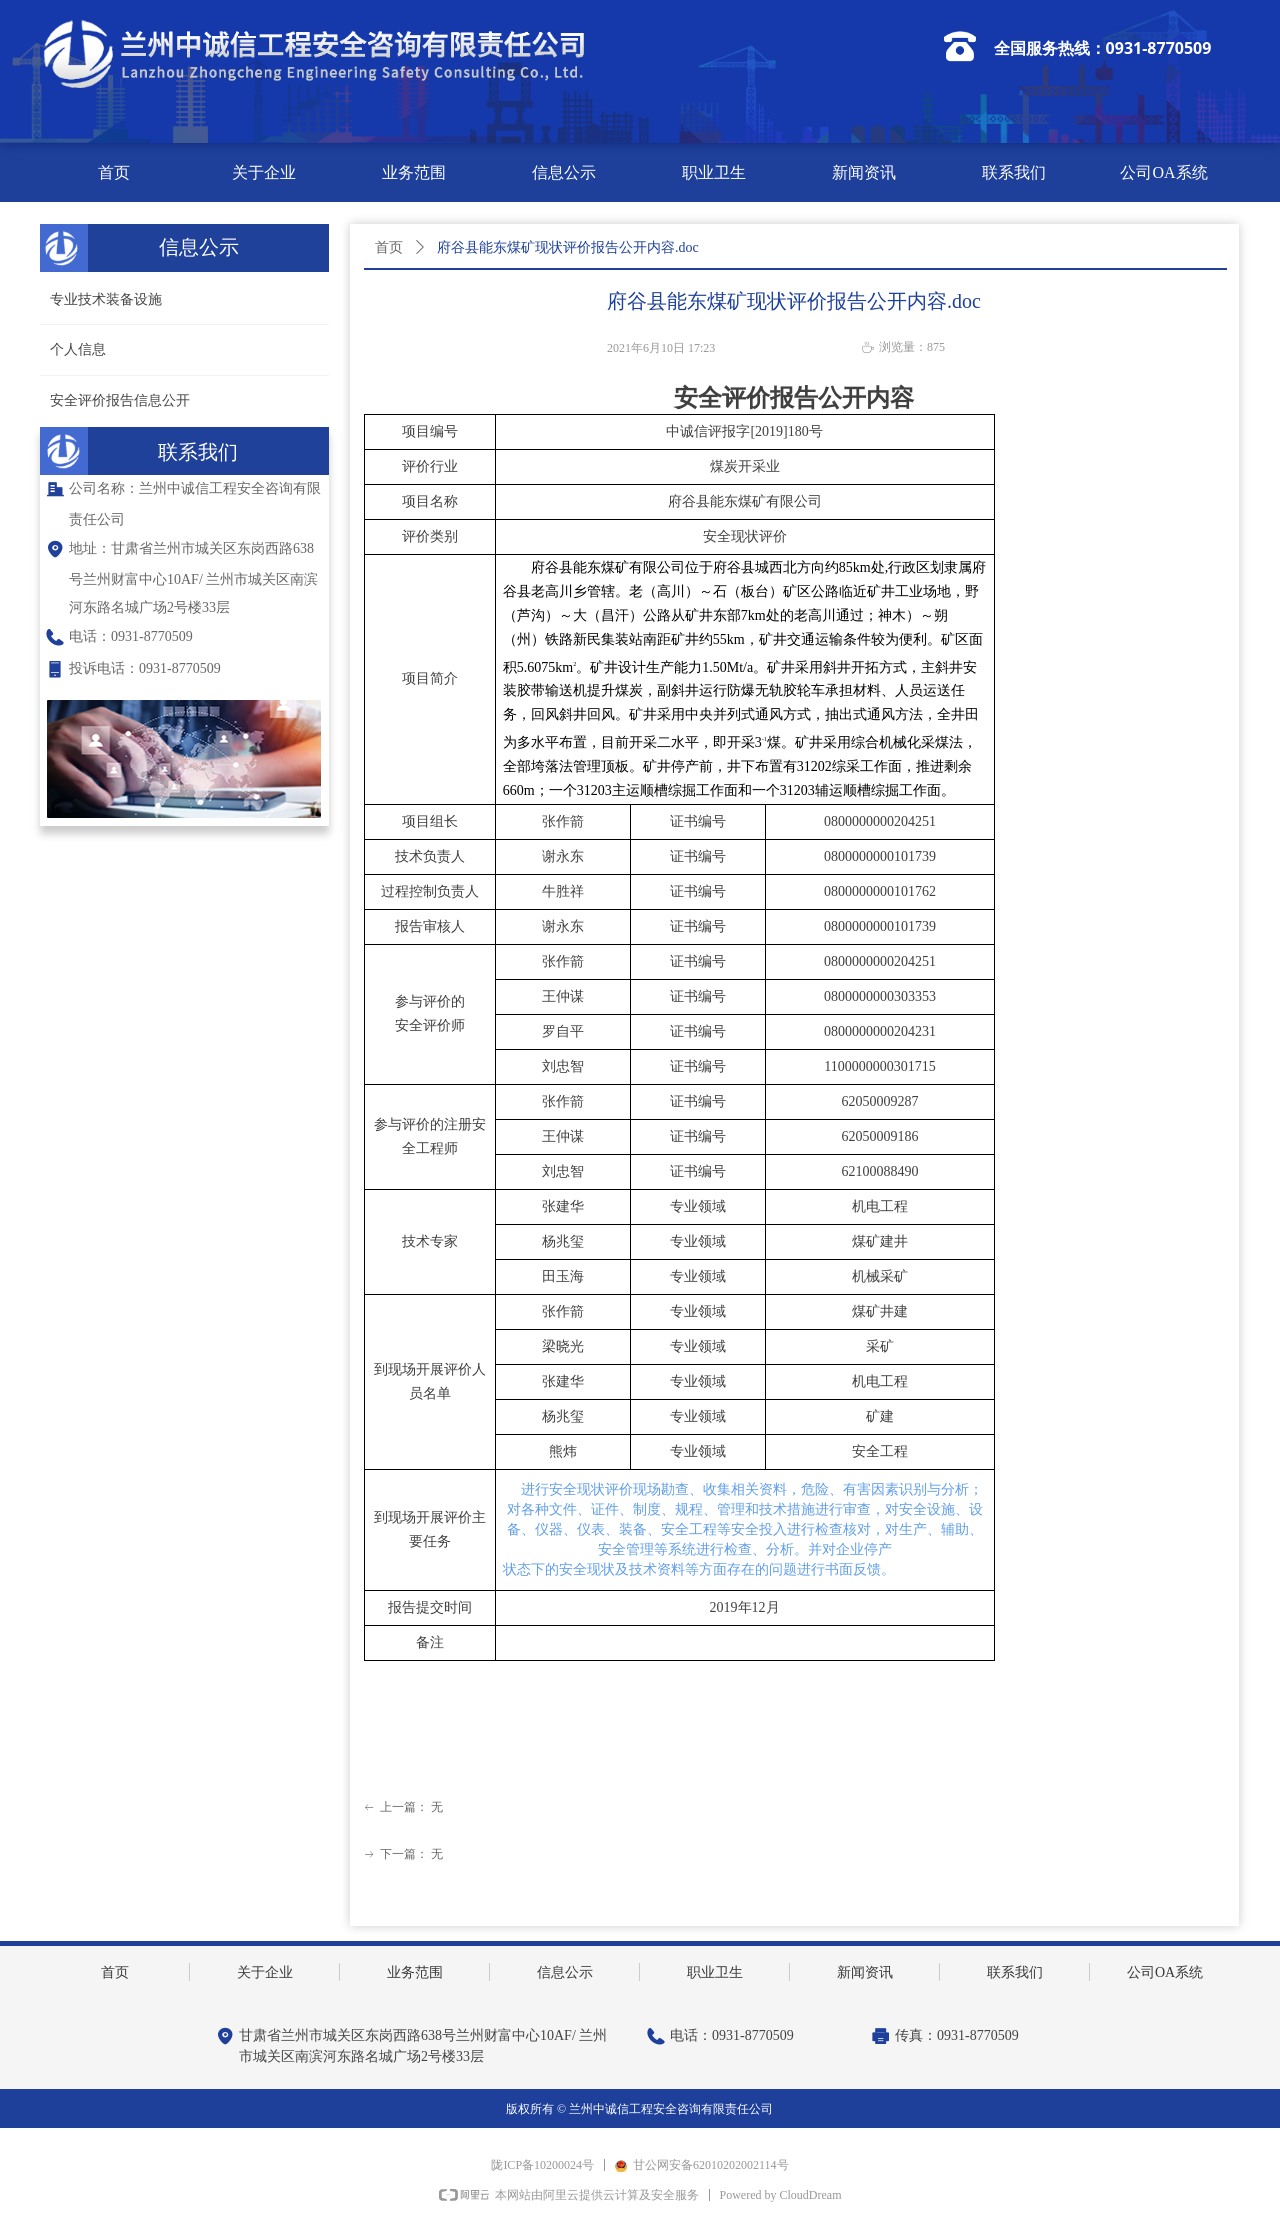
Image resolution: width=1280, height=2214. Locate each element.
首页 (389, 247)
